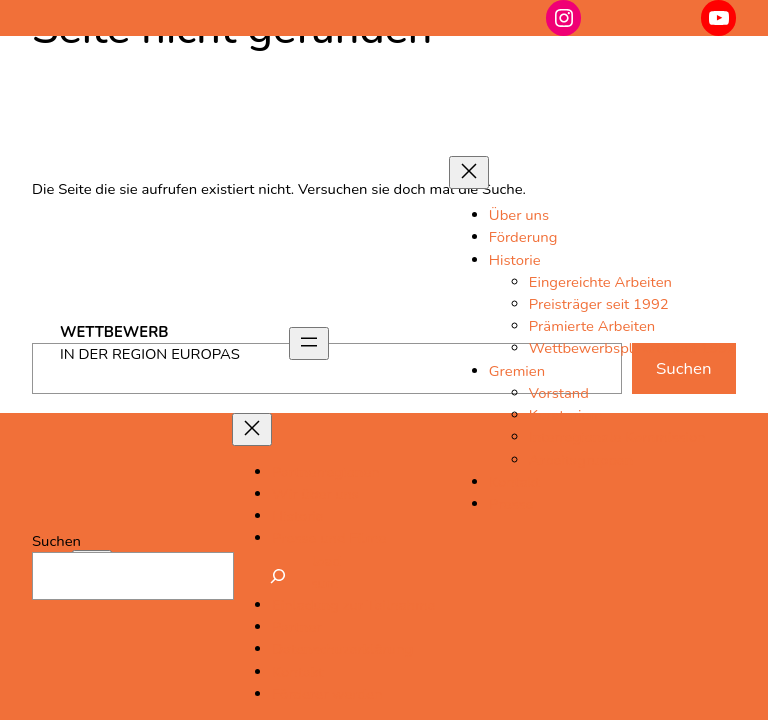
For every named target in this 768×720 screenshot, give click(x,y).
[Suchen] (278, 576)
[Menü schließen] (469, 172)
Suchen (56, 541)
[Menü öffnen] (309, 343)
